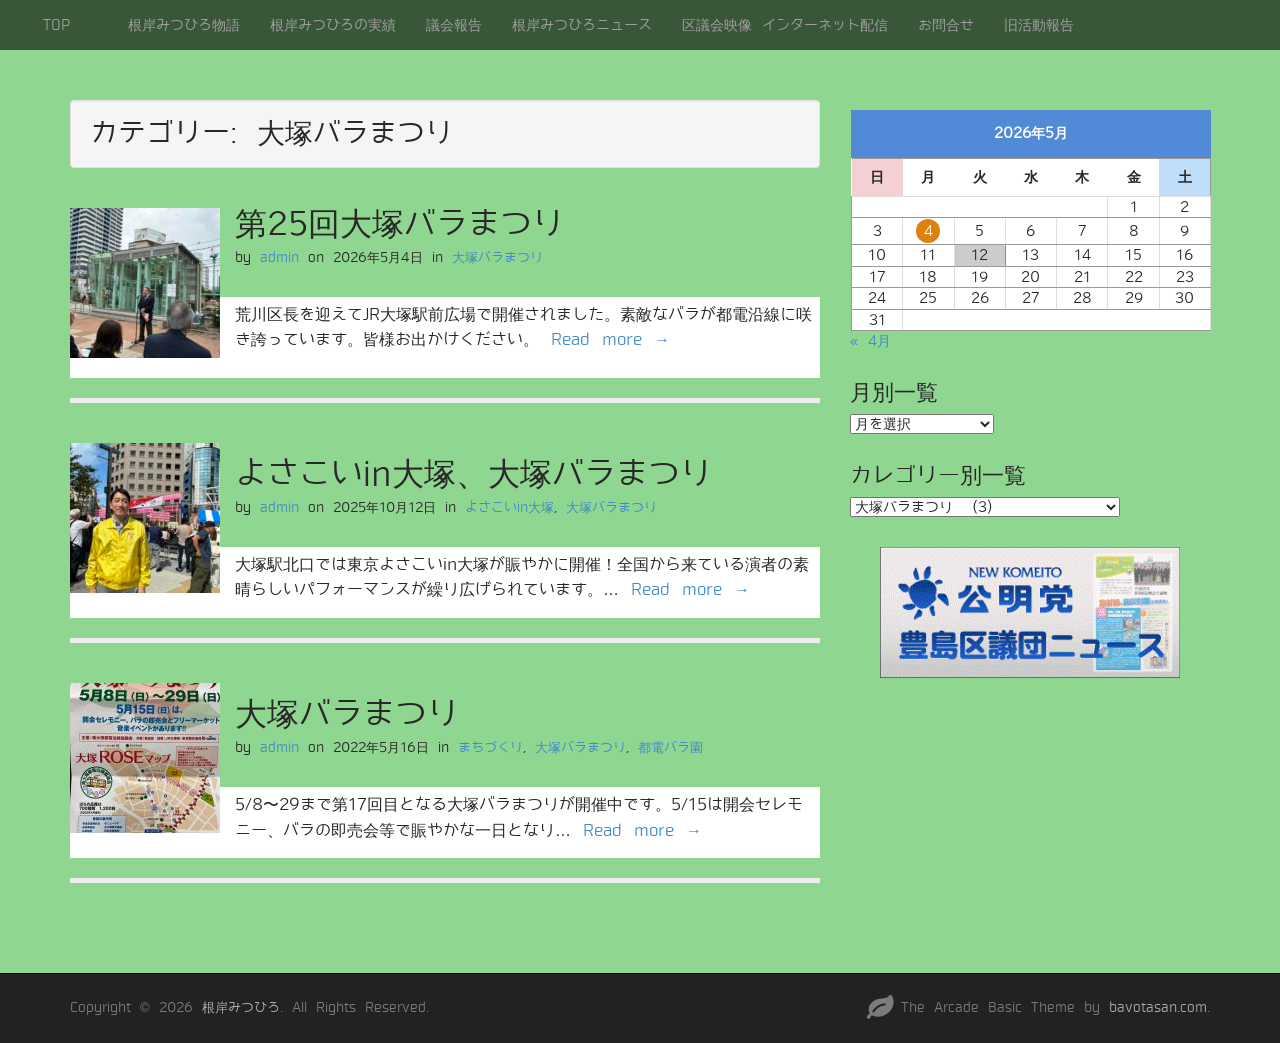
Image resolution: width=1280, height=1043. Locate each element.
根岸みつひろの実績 (333, 25)
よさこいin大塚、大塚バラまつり (473, 474)
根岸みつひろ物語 (184, 25)
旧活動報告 (1039, 25)
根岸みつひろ (241, 1007)
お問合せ (946, 25)
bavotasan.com (1158, 1007)
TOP (56, 25)
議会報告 (454, 25)
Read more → (610, 339)
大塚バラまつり (497, 257)
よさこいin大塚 (509, 507)
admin (279, 257)
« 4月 (870, 341)
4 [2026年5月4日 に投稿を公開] (928, 231)
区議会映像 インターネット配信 (785, 25)
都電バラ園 (670, 747)
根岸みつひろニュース (582, 25)
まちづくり (490, 747)
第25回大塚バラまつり (399, 224)
